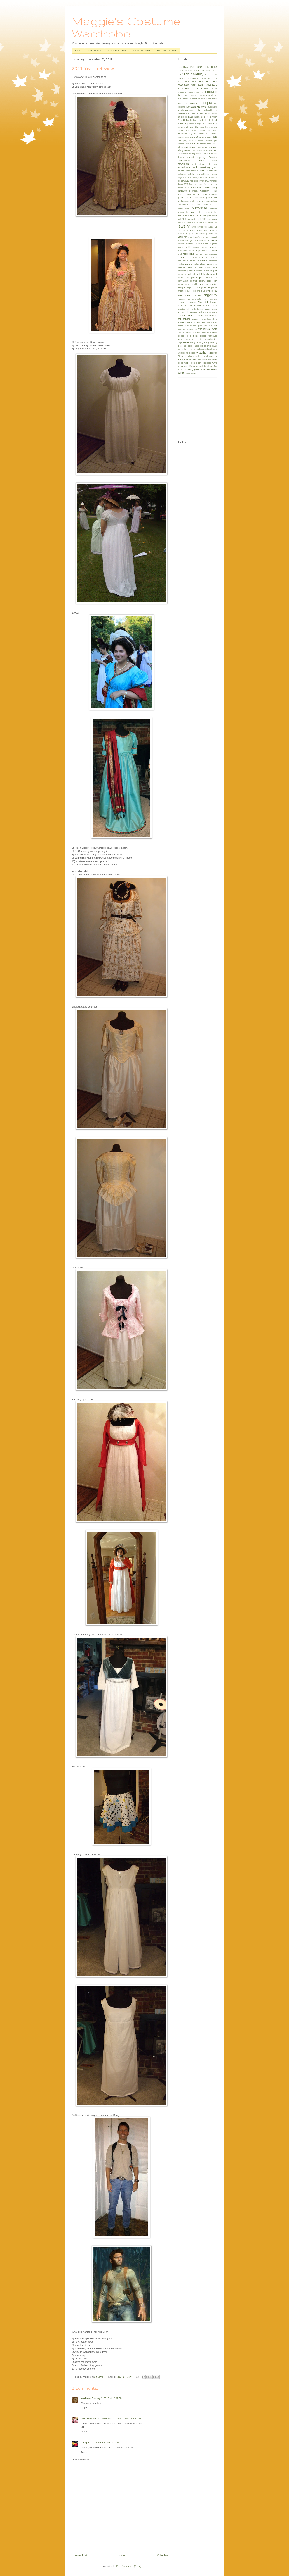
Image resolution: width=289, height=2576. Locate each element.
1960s (193, 78)
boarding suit (204, 130)
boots (215, 130)
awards (181, 110)
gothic (180, 197)
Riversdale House (207, 302)
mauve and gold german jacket (193, 240)
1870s (186, 70)
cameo (213, 133)
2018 (199, 88)
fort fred (187, 177)
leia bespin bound (200, 230)
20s (211, 88)
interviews (201, 215)
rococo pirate (210, 309)
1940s (180, 78)
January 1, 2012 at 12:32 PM (107, 2398)
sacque (181, 312)
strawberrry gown (209, 332)
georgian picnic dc (186, 194)
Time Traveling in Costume (96, 2418)
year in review (124, 2376)
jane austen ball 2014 (196, 219)
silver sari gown (194, 326)
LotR (180, 236)
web (199, 360)
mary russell (211, 237)
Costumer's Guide (117, 50)
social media (183, 329)
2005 (193, 81)
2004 (186, 81)
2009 (180, 85)
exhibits (201, 170)
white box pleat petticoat (197, 362)
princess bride (191, 284)
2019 (205, 88)
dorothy (181, 157)
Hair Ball (196, 204)
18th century (192, 74)
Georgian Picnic (208, 191)
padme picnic (199, 264)
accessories (201, 95)
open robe (204, 257)
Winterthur (194, 366)
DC (215, 150)
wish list (202, 366)
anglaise (193, 103)
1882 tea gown (203, 70)
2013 (207, 85)
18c (179, 74)
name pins (188, 253)
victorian (201, 352)
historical (199, 208)
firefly (197, 174)
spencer (193, 329)
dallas (187, 150)
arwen (204, 106)
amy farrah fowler (209, 99)
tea (197, 339)
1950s (186, 78)
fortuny (196, 178)
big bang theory (192, 117)
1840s (214, 67)
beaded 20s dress (186, 113)
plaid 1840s (205, 277)
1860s (180, 70)
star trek (202, 329)
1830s (206, 67)
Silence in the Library (195, 322)
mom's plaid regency (188, 247)
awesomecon (191, 110)
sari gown (203, 312)
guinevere (186, 204)
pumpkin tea (203, 287)
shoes (181, 322)
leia (189, 230)
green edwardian (195, 197)
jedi (215, 222)
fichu (192, 174)
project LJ (191, 288)
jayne (210, 222)
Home (78, 50)
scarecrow (213, 312)
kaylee (200, 227)
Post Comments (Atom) (128, 2566)
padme (189, 264)
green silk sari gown (194, 201)
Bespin (207, 113)
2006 (200, 81)
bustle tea (204, 134)
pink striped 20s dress (199, 274)
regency (210, 295)
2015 (180, 88)
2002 (215, 78)
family (210, 170)
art (198, 106)
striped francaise (208, 336)
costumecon (203, 147)
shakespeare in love (201, 319)
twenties (181, 353)
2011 (193, 85)
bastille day (211, 110)
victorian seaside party (195, 356)
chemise (194, 143)
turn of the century (185, 349)
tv (216, 349)
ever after (190, 170)
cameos (181, 137)
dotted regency (196, 157)
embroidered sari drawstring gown (197, 167)
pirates (194, 277)
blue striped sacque (204, 127)
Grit (179, 204)
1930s (214, 75)
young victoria (190, 373)
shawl (214, 319)
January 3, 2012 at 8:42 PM (126, 2418)
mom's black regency (206, 243)
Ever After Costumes (167, 50)
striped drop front (187, 336)
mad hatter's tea (196, 237)
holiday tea (192, 212)
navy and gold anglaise (206, 254)
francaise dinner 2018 (199, 184)
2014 (214, 85)
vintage (181, 359)
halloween (206, 204)
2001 (209, 78)
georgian (193, 191)
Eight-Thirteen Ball (200, 164)
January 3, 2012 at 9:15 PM (108, 2442)
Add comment (81, 2459)
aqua (193, 106)
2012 (200, 85)
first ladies (205, 174)
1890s (214, 70)
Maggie (85, 2442)
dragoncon (184, 160)
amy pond (182, 103)
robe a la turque (195, 309)
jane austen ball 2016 (197, 222)
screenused (211, 315)
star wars (212, 329)
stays (197, 332)
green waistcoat (210, 201)
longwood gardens (204, 234)
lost (215, 233)
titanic (214, 346)
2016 (186, 88)
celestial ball (183, 144)
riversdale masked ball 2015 (192, 305)
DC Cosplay (183, 154)
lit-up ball (190, 233)
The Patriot (187, 346)
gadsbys (182, 190)
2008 (214, 81)
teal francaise (206, 339)
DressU (201, 160)
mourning (205, 251)
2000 (204, 78)
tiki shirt (207, 346)
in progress (204, 212)
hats (187, 208)
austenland (212, 107)
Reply (84, 2407)
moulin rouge (194, 250)
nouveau (193, 257)
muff (180, 254)
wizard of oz (212, 366)
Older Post (162, 2555)
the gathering (196, 342)
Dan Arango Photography (202, 150)
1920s (208, 74)
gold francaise (210, 194)
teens (186, 342)
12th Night (183, 67)
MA (185, 237)
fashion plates (184, 174)
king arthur (209, 227)
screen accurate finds (190, 315)
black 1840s (204, 120)
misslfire (181, 244)
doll (215, 154)
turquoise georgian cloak (204, 349)
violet (188, 359)
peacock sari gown (199, 267)
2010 (186, 85)
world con (182, 370)
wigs (186, 366)
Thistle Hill (198, 346)
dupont (214, 161)
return (200, 299)
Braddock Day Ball (188, 133)
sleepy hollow (210, 325)
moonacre (182, 250)
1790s (198, 67)
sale (187, 312)
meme (214, 240)
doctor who (207, 153)
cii (216, 144)
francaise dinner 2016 (199, 181)
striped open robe (186, 339)
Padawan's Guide (141, 50)
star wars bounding (186, 332)
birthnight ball (189, 120)
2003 (180, 81)
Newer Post (80, 2555)
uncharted (190, 353)
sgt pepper (184, 319)
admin (211, 95)
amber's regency (191, 98)
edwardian (183, 164)
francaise (203, 178)
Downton (213, 157)
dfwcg (192, 153)
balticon (202, 110)
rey (205, 299)
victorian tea (211, 356)
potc (209, 281)
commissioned (188, 147)
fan (215, 170)
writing (190, 369)
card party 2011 (193, 137)
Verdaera (86, 2398)
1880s (192, 70)
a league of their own (194, 92)
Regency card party (187, 299)
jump (193, 226)
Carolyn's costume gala (206, 141)
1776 (192, 67)
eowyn (181, 170)
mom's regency (209, 247)
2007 (207, 81)
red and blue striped (202, 291)
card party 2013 (209, 137)
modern (190, 243)
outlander (202, 260)
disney (198, 154)
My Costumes (94, 50)
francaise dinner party (204, 187)
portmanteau (183, 281)
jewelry (184, 226)
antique (205, 102)
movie (213, 250)
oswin (192, 260)
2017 (193, 88)
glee (199, 194)
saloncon (194, 312)
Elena (214, 164)
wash (194, 359)
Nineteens (183, 257)
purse (189, 291)
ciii (179, 147)
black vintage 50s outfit (200, 124)
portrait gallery (197, 281)
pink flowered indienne (200, 270)
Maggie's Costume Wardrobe (126, 27)
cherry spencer (207, 143)
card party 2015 (185, 141)
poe (215, 277)
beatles (199, 113)
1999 (199, 78)
